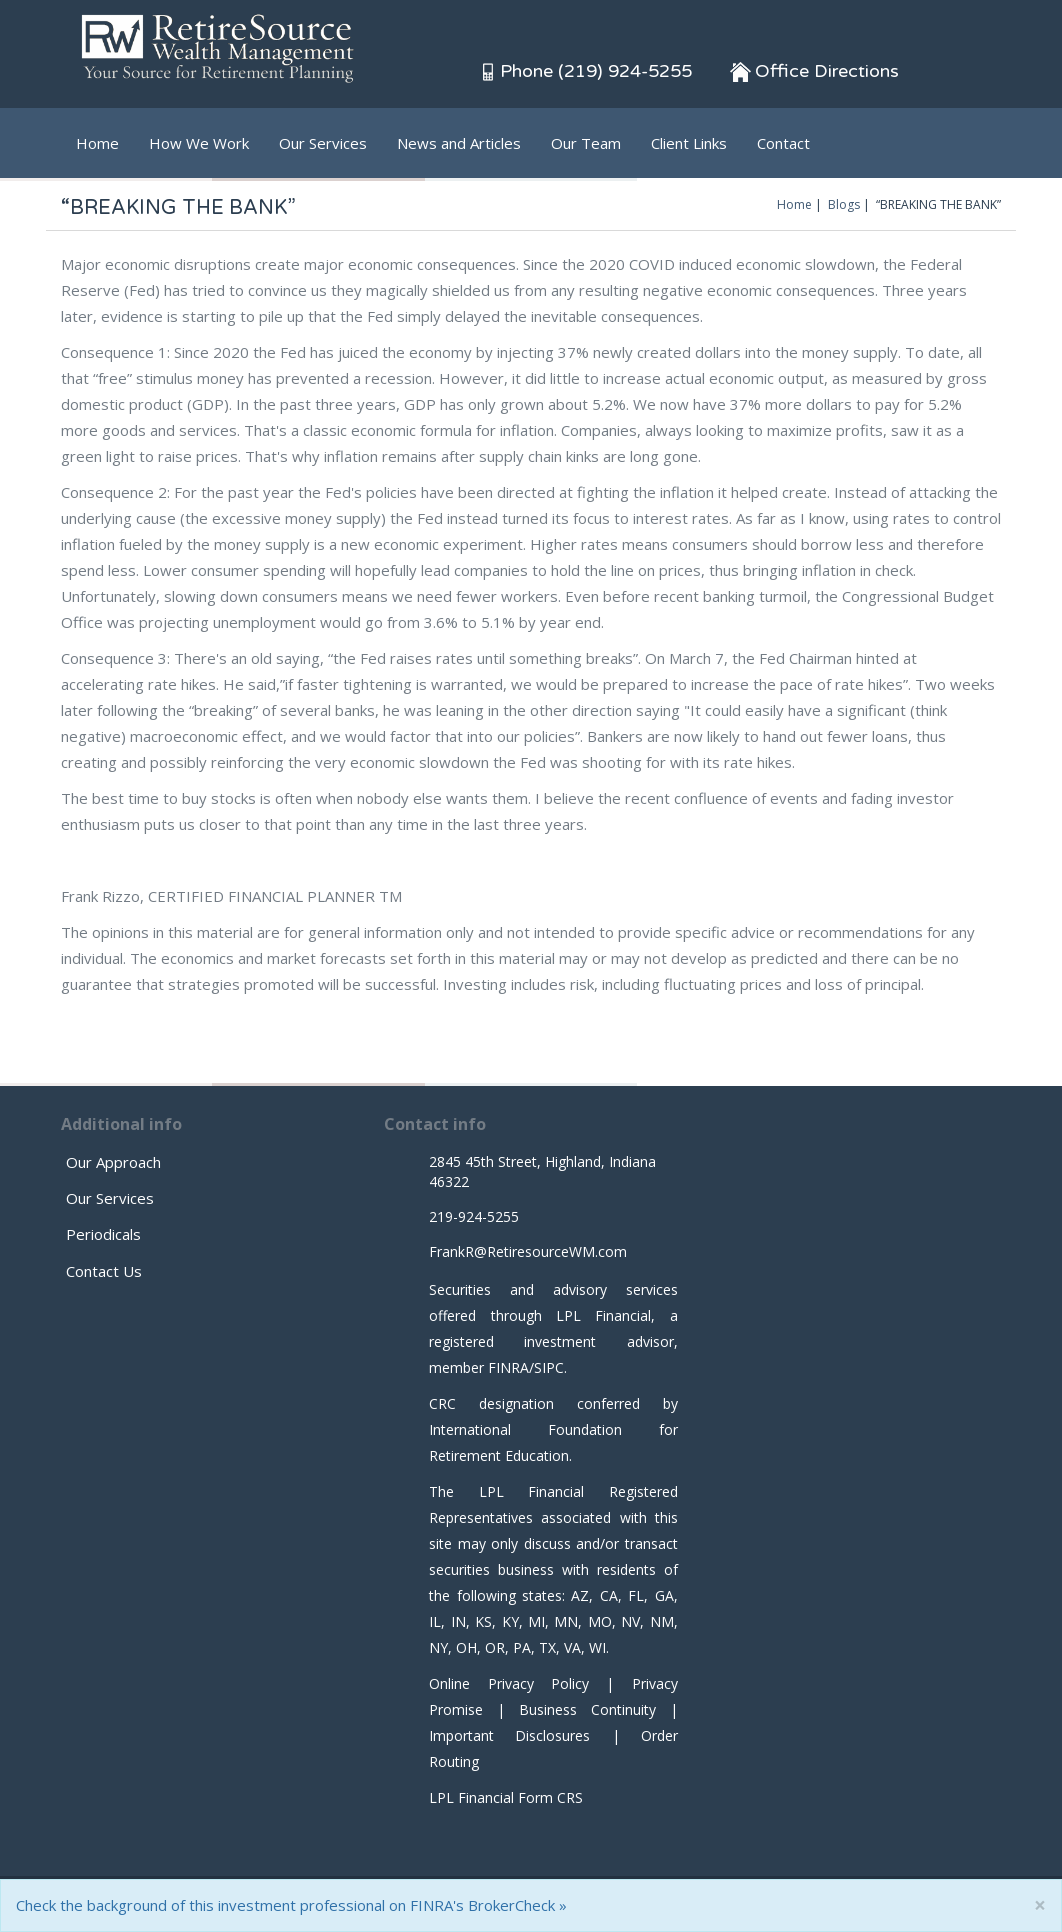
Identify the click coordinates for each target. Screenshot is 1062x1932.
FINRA (508, 1367)
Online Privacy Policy (509, 1683)
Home (97, 143)
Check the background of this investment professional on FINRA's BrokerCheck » (291, 1905)
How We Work (199, 143)
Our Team (586, 143)
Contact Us (104, 1271)
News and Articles (459, 143)
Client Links (689, 143)
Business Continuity (587, 1709)
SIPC (549, 1367)
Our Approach (113, 1162)
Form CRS (550, 1797)
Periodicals (103, 1234)
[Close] (1040, 1905)
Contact (783, 143)
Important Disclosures (509, 1735)
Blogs (844, 204)
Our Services (323, 143)
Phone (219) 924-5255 (585, 71)
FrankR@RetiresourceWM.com (528, 1251)
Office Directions (814, 71)
